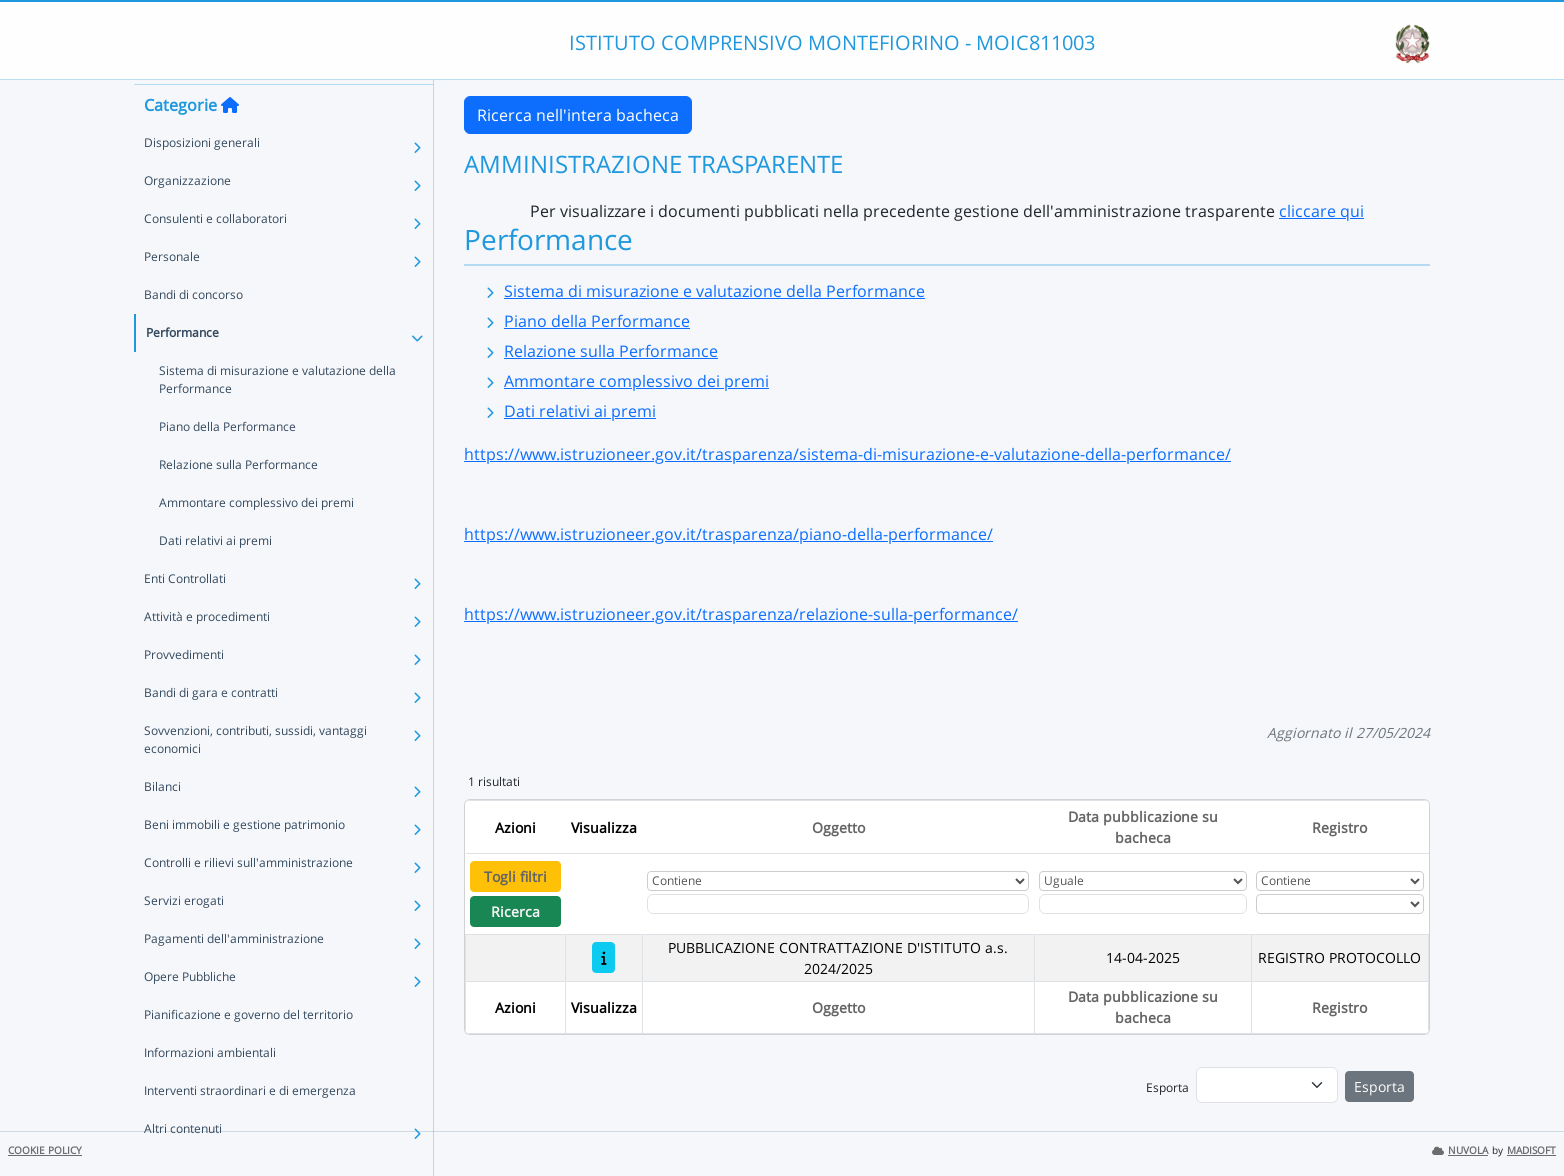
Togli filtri (515, 876)
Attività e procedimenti (207, 652)
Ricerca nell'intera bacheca (578, 115)
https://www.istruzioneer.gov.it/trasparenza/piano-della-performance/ (728, 534)
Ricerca (515, 911)
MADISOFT (1531, 1150)
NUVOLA (1460, 1150)
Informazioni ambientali (210, 1088)
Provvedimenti (184, 690)
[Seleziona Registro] (1340, 904)
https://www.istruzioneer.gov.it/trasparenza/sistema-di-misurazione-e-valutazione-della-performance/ (847, 454)
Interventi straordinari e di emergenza (250, 1126)
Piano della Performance (227, 462)
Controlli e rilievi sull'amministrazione (248, 898)
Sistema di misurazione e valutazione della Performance (277, 415)
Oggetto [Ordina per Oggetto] (838, 827)
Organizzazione (187, 216)
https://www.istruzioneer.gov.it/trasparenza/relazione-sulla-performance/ (741, 614)
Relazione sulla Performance (238, 500)
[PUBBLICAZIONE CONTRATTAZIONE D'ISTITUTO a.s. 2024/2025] (603, 957)
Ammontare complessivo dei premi (256, 538)
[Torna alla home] (230, 141)
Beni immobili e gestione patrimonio (244, 860)
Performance (182, 368)
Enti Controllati (185, 614)
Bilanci (162, 822)
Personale (172, 292)
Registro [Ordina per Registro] (1339, 827)
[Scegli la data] (1143, 904)
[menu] (1267, 1085)
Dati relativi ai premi (215, 576)
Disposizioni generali (202, 178)
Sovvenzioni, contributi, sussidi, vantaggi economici (255, 775)
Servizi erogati (184, 936)
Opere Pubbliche (190, 1012)
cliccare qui (1321, 211)
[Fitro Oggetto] (838, 904)
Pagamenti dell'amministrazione (234, 974)
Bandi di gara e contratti (211, 728)
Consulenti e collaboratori (215, 254)
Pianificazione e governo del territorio (248, 1050)
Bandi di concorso (193, 330)
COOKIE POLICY (45, 1150)
